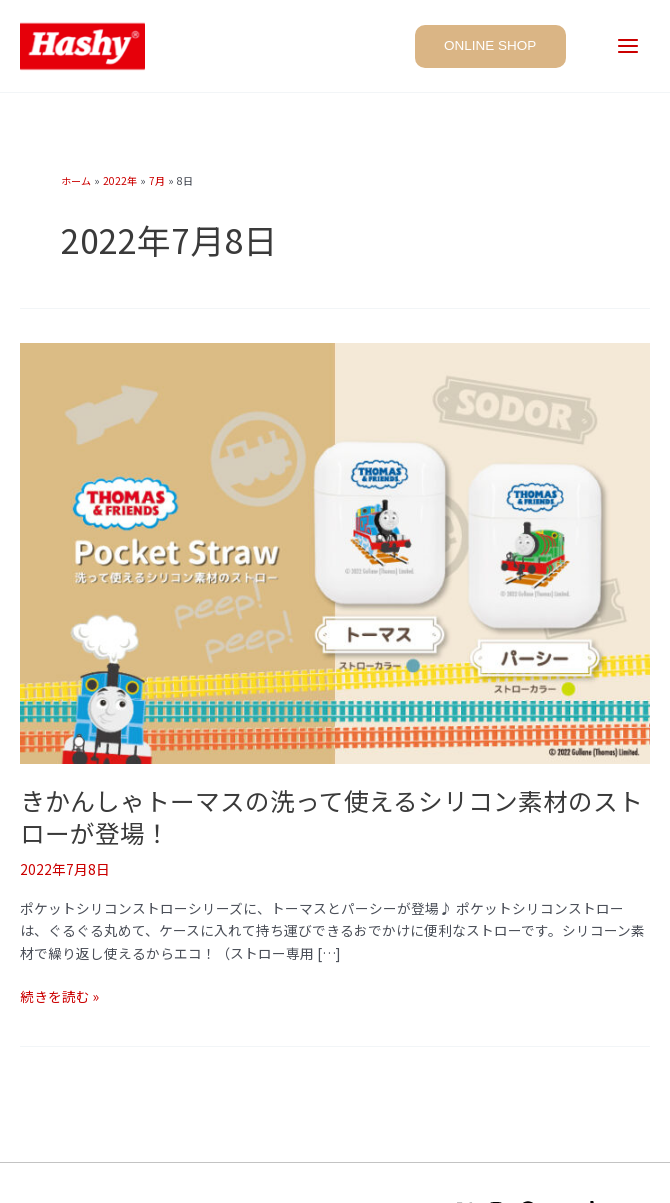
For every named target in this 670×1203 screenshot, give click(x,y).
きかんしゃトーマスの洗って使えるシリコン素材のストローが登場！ (331, 816)
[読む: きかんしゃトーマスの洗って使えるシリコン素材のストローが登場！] (335, 551)
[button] (493, 46)
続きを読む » (59, 996)
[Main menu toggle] (628, 47)
